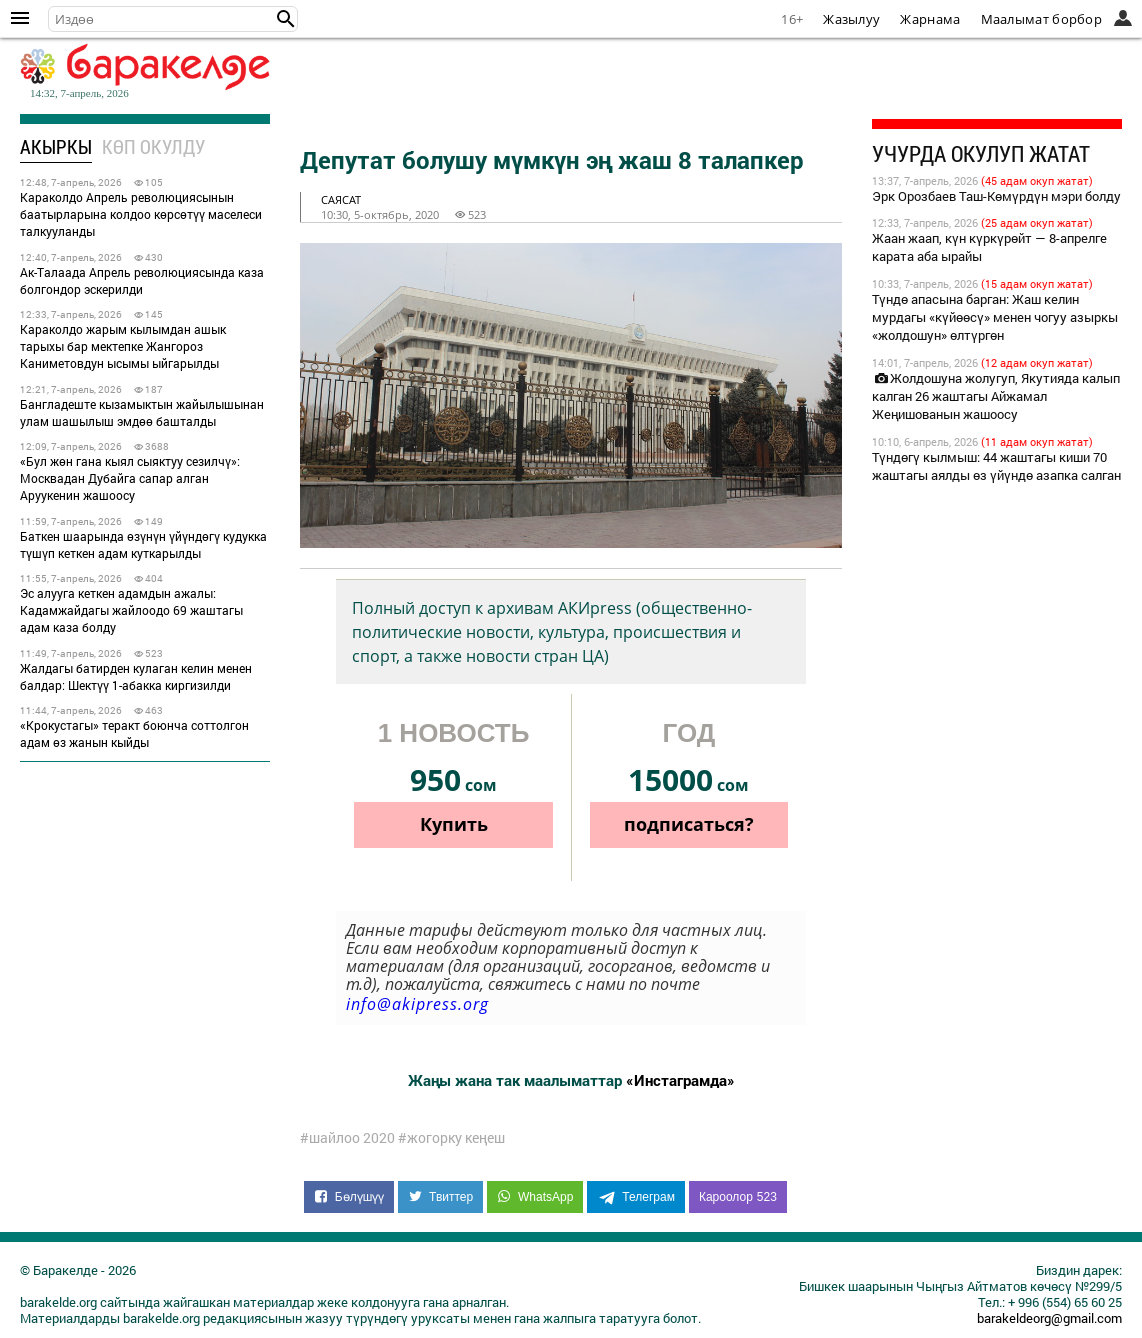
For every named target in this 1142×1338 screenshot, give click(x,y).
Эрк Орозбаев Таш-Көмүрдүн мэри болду (996, 196)
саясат (341, 199)
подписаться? (689, 824)
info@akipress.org (417, 1004)
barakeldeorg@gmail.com (1049, 1318)
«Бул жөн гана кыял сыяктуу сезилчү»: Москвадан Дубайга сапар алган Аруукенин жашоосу (130, 478)
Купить (454, 824)
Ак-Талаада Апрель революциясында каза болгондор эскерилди (142, 280)
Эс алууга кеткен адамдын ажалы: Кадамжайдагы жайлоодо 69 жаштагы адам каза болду (131, 610)
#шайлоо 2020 (347, 1138)
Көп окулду (153, 146)
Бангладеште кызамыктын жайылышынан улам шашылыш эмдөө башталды (142, 412)
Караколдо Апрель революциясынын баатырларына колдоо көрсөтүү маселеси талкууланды (141, 214)
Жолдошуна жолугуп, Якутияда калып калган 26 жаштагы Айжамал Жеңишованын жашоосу (996, 396)
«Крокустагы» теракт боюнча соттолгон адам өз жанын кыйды (134, 733)
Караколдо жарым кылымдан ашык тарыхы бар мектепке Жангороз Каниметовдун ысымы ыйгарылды (123, 346)
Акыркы (56, 146)
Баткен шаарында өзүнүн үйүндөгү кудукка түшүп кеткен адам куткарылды (143, 544)
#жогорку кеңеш (451, 1138)
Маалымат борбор (1042, 19)
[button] (286, 19)
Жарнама (930, 19)
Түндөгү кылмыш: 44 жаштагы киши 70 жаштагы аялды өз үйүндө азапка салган (996, 466)
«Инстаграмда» (680, 1080)
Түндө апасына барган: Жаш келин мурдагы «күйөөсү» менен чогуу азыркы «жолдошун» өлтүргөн (995, 317)
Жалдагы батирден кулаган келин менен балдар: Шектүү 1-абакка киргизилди (136, 676)
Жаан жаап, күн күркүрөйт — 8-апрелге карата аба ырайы (989, 247)
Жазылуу (851, 19)
